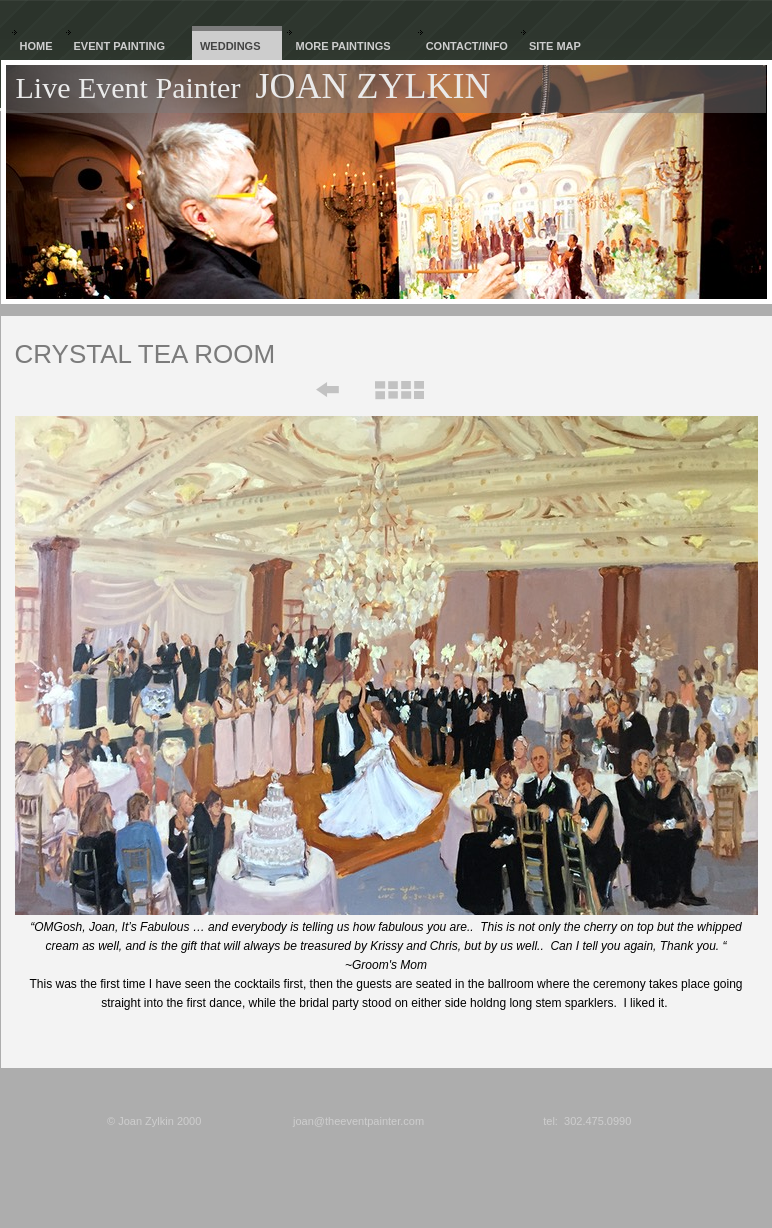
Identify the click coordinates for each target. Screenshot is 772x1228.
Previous (314, 390)
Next (470, 390)
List (398, 390)
